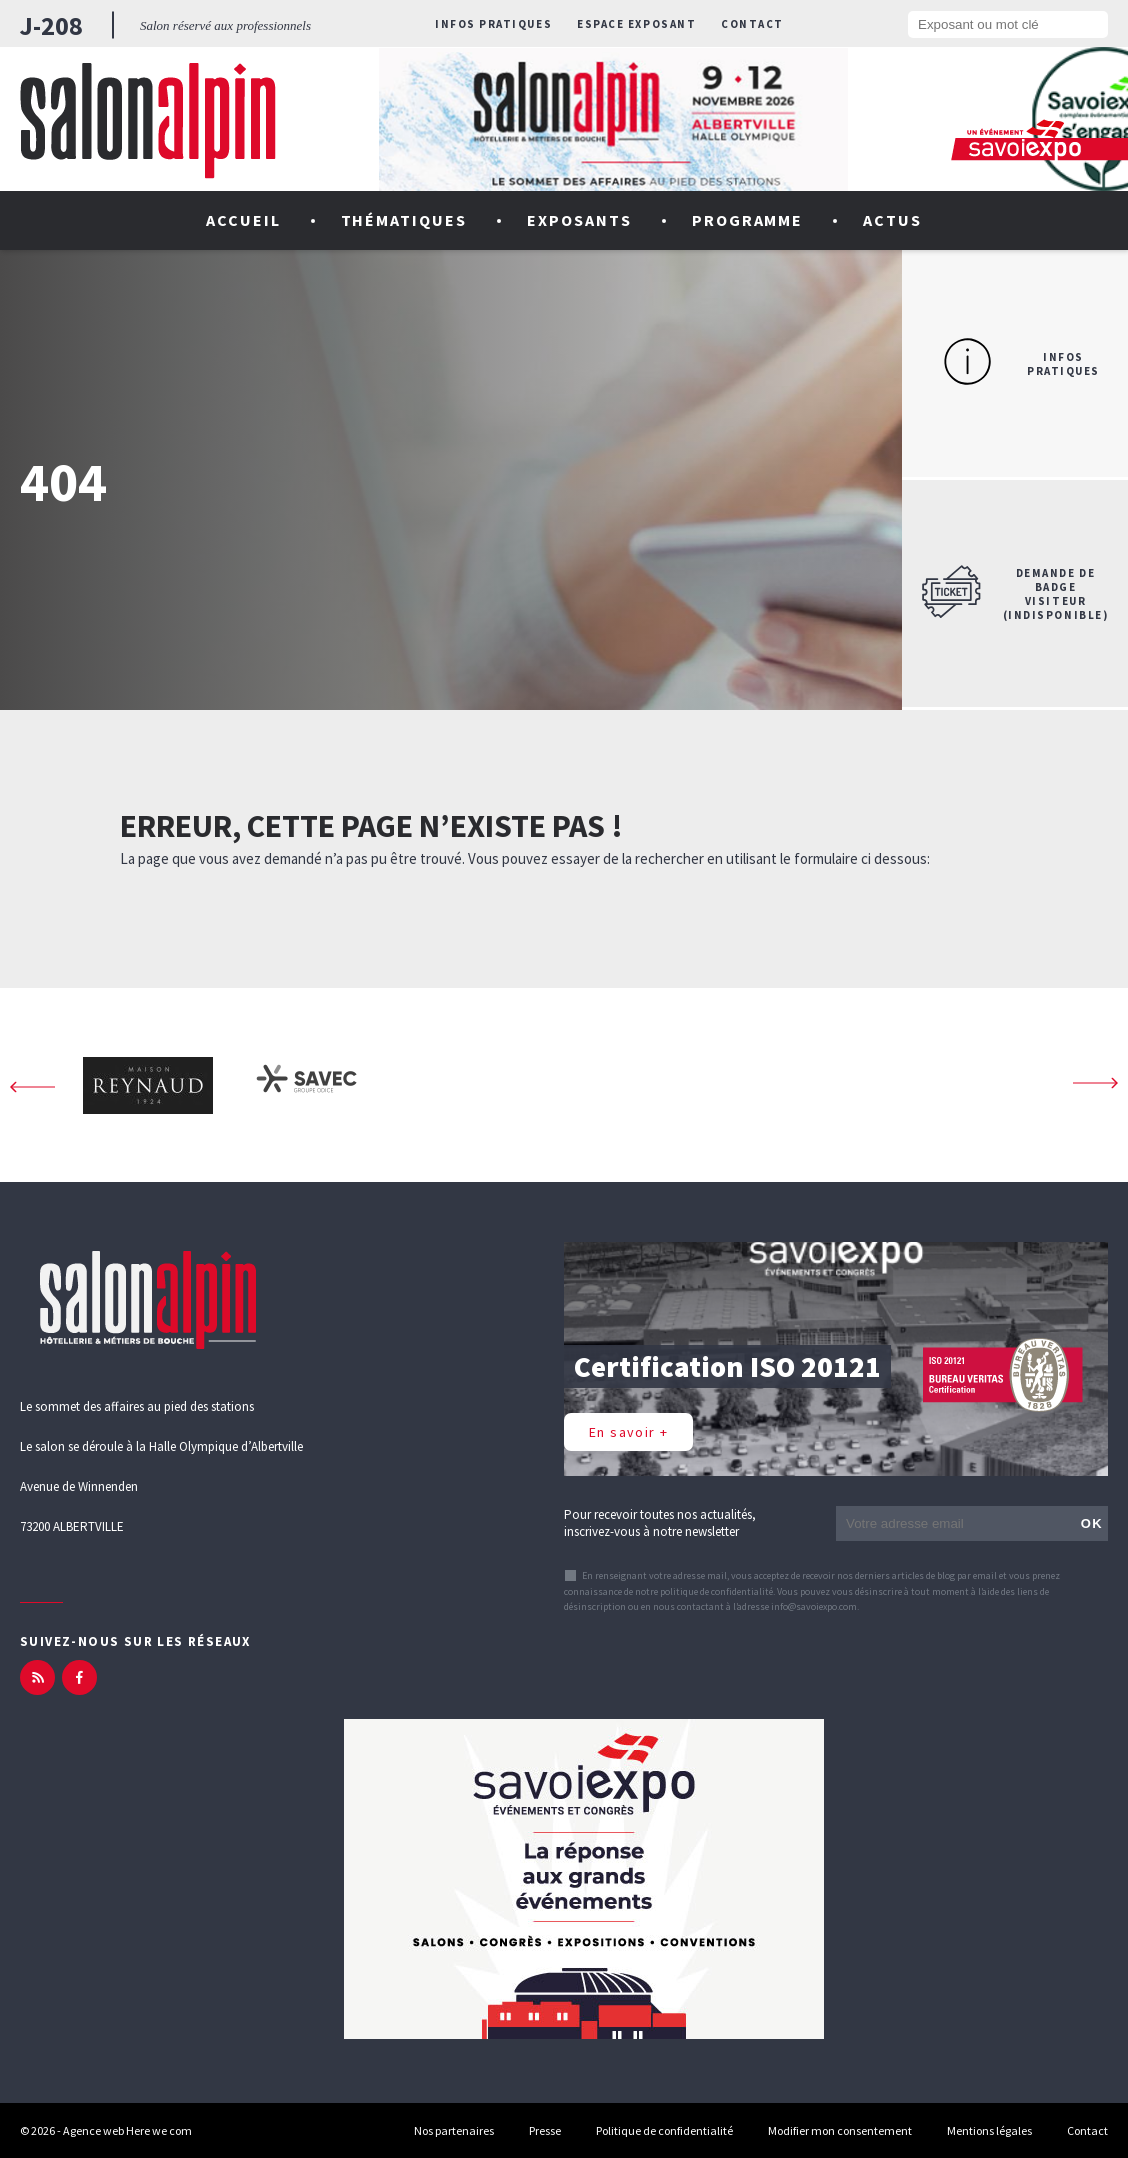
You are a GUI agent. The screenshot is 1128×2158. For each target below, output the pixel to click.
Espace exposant (636, 24)
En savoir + (628, 1432)
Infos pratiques (493, 24)
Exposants (579, 220)
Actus (892, 220)
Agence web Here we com (127, 2130)
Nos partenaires (454, 2130)
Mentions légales (989, 2130)
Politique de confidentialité (664, 2130)
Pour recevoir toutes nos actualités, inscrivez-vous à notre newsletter (660, 1523)
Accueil (243, 220)
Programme (748, 220)
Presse (545, 2130)
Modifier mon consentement (840, 2130)
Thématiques (404, 220)
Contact (752, 24)
